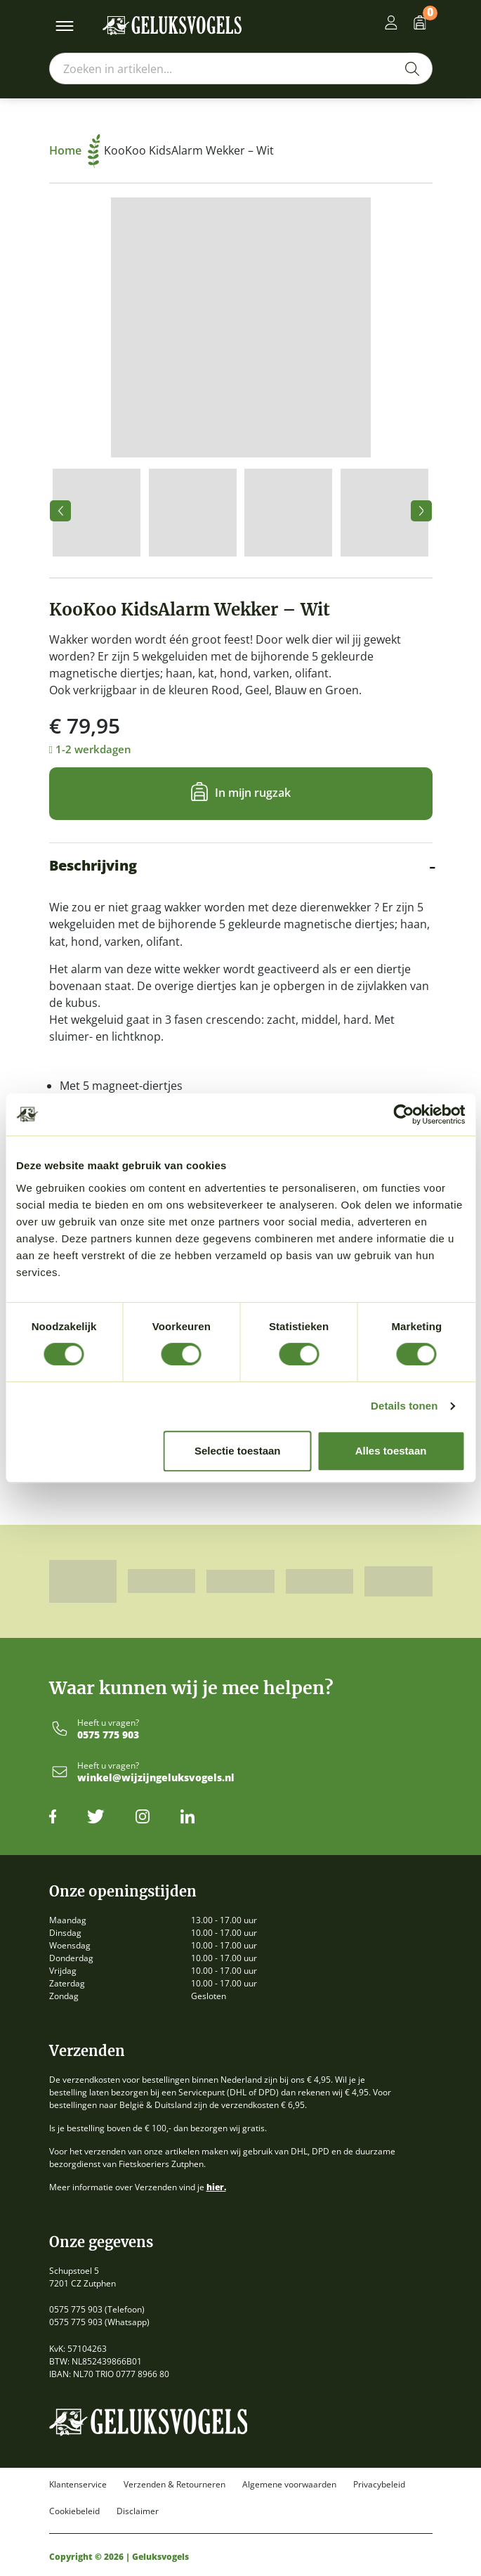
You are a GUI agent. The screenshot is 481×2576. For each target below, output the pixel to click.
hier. (216, 2187)
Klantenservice (78, 2485)
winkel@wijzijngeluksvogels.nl (156, 1778)
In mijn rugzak (253, 792)
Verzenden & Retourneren (174, 2485)
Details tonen (404, 1406)
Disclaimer (138, 2511)
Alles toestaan (391, 1451)
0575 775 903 (108, 1735)
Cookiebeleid (74, 2511)
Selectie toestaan (238, 1451)
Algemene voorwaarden (289, 2485)
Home (74, 150)
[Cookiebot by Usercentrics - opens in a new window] (403, 1114)
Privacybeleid (379, 2485)
